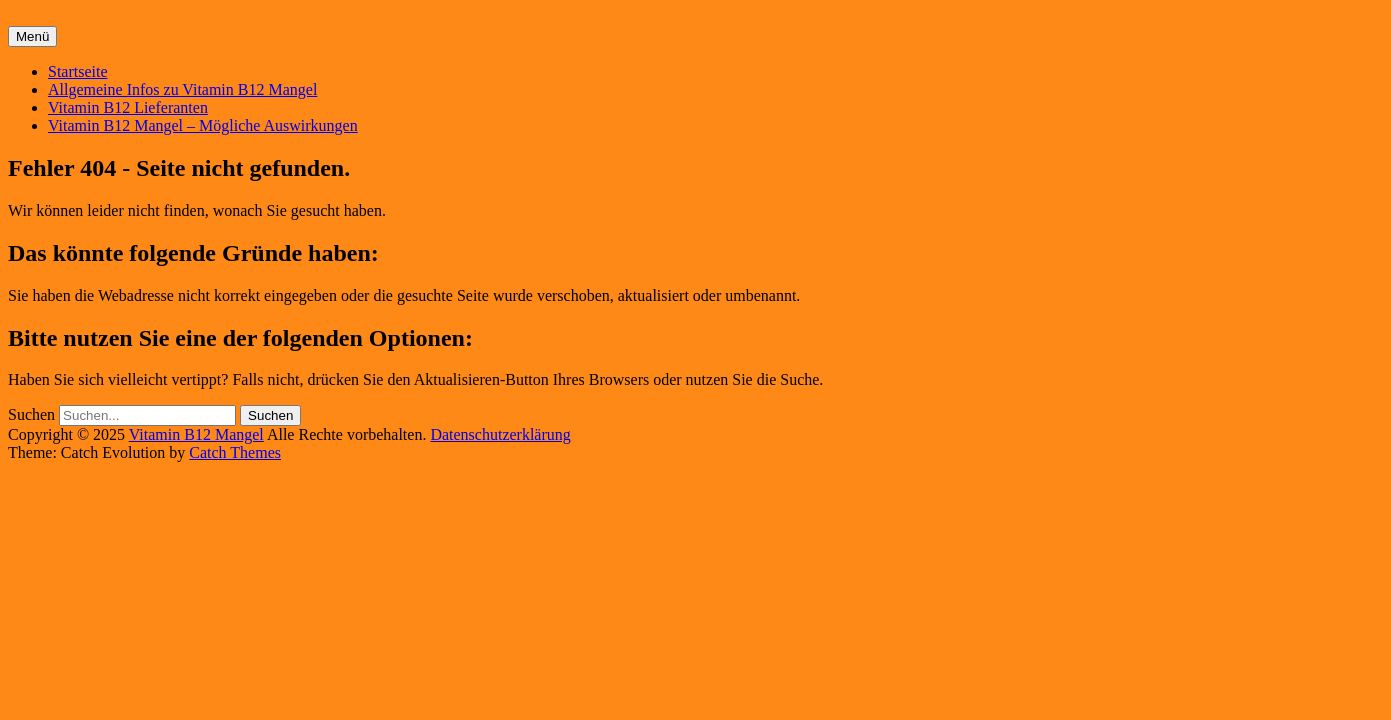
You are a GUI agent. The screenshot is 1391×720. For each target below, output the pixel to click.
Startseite (78, 71)
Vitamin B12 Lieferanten (128, 107)
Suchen (31, 414)
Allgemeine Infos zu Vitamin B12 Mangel (182, 89)
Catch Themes (235, 452)
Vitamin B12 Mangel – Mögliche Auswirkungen (203, 125)
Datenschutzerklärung (500, 434)
